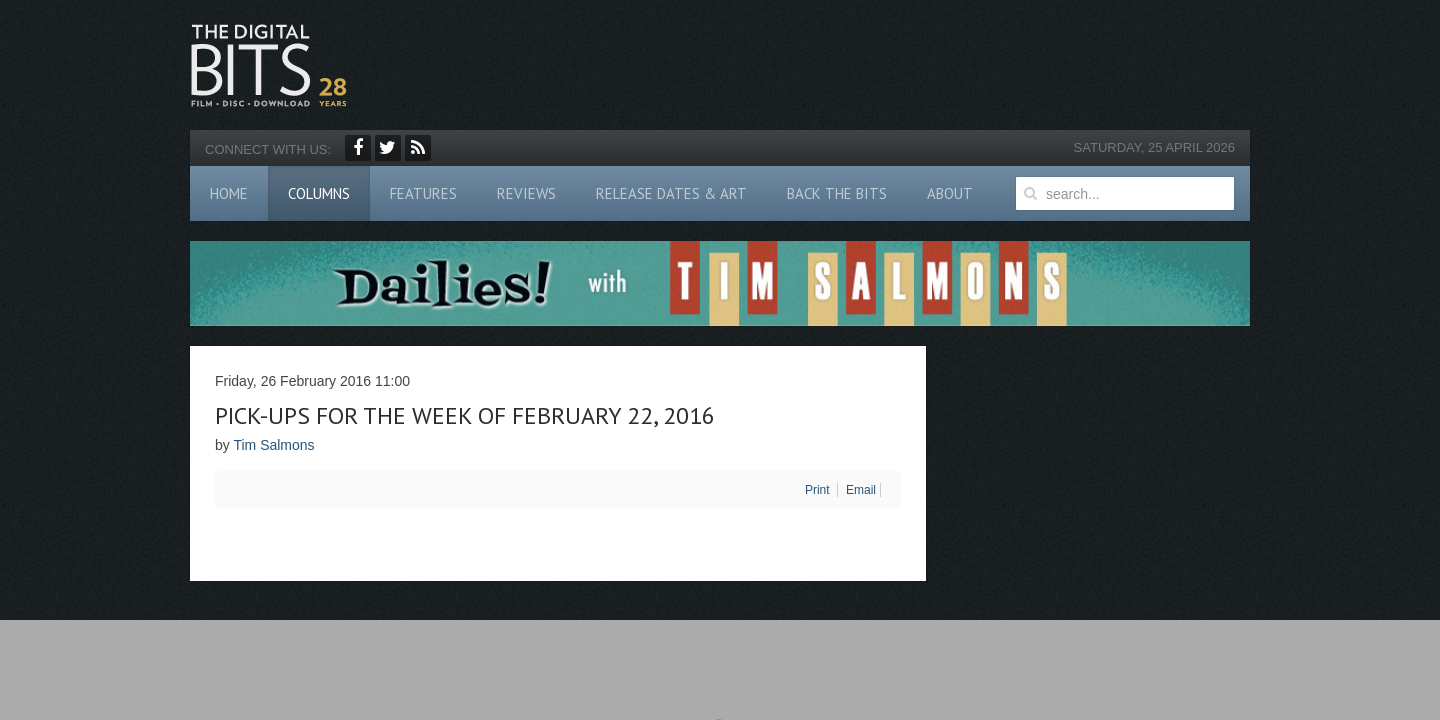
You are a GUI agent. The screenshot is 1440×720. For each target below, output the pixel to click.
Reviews (526, 193)
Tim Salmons (273, 445)
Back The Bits (837, 193)
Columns (319, 193)
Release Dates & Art (671, 193)
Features (423, 193)
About (950, 193)
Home (229, 193)
